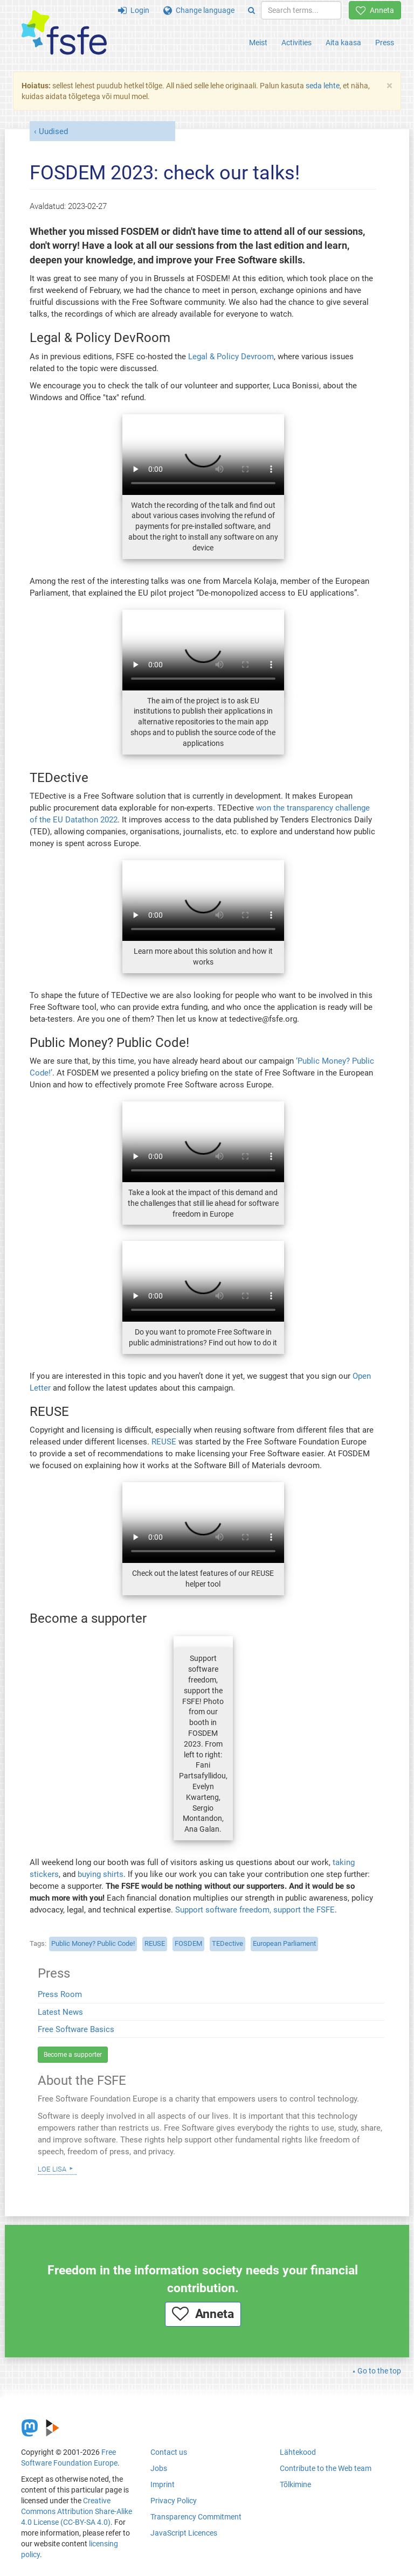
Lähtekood (298, 2452)
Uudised (53, 131)
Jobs (158, 2468)
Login (133, 10)
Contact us (168, 2452)
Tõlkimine (295, 2484)
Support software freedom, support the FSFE (255, 1910)
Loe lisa (52, 2168)
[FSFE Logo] (64, 33)
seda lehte (323, 85)
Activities (296, 42)
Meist (258, 42)
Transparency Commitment (196, 2516)
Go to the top (379, 2370)
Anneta (375, 10)
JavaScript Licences (183, 2533)
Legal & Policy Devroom (231, 356)
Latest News (60, 2012)
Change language (198, 10)
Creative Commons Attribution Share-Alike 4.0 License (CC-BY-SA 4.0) (76, 2511)
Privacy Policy (173, 2500)
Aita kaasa (343, 42)
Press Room (60, 1994)
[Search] (251, 10)
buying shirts (100, 1874)
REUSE (163, 1442)
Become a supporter (73, 2054)
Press (384, 42)
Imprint (162, 2484)
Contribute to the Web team (325, 2468)
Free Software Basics (76, 2029)
